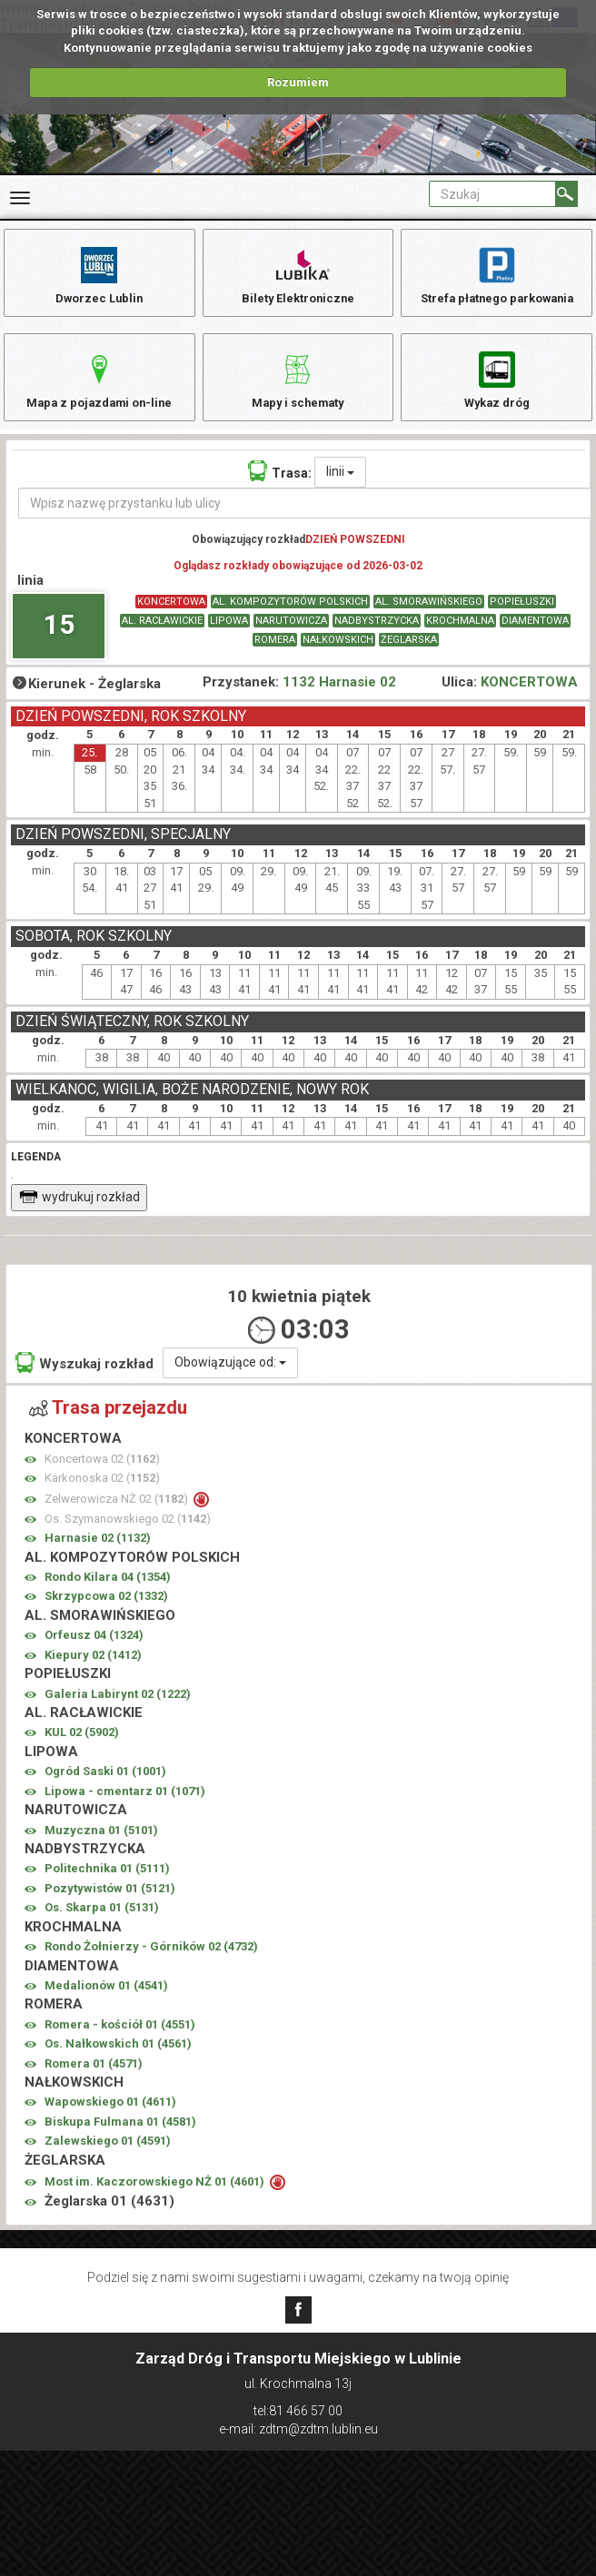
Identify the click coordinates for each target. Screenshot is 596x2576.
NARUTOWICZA (291, 639)
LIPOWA (229, 639)
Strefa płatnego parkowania (496, 274)
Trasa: (280, 489)
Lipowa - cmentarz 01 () (125, 1809)
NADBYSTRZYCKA (376, 639)
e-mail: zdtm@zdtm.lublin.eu (298, 2429)
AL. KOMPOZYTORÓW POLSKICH (290, 620)
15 (59, 642)
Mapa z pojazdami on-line (99, 388)
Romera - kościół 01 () (120, 2042)
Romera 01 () (94, 2081)
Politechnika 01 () (107, 1886)
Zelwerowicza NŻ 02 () (118, 1517)
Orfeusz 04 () (94, 1653)
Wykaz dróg (496, 388)
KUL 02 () (82, 1751)
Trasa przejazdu (108, 1425)
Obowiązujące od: (230, 1380)
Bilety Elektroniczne (298, 274)
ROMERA (274, 658)
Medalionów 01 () (106, 2003)
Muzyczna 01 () (101, 1848)
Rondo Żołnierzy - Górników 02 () (151, 1964)
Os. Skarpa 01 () (102, 1925)
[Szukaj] (566, 194)
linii (340, 489)
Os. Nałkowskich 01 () (118, 2061)
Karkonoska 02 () (102, 1496)
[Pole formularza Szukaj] (492, 194)
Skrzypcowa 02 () (106, 1615)
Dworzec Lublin (99, 274)
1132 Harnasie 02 (339, 700)
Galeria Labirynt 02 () (118, 1712)
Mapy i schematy (297, 388)
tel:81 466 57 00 (298, 2410)
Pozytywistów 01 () (110, 1906)
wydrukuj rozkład (79, 1215)
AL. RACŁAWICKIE (162, 639)
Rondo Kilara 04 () (108, 1595)
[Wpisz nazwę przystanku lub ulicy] (304, 521)
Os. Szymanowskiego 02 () (128, 1537)
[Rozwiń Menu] (20, 198)
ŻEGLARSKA (409, 658)
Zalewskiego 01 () (108, 2159)
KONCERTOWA (171, 620)
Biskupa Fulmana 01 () (120, 2140)
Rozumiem (298, 82)
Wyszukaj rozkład (84, 1380)
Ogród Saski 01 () (105, 1789)
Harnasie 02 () (98, 1556)
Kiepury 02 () (93, 1673)
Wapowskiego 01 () (110, 2120)
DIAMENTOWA (535, 639)
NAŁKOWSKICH (338, 658)
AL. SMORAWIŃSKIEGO (428, 620)
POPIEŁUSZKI (522, 620)
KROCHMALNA (460, 639)
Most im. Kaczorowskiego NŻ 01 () (156, 2199)
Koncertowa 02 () (102, 1477)
